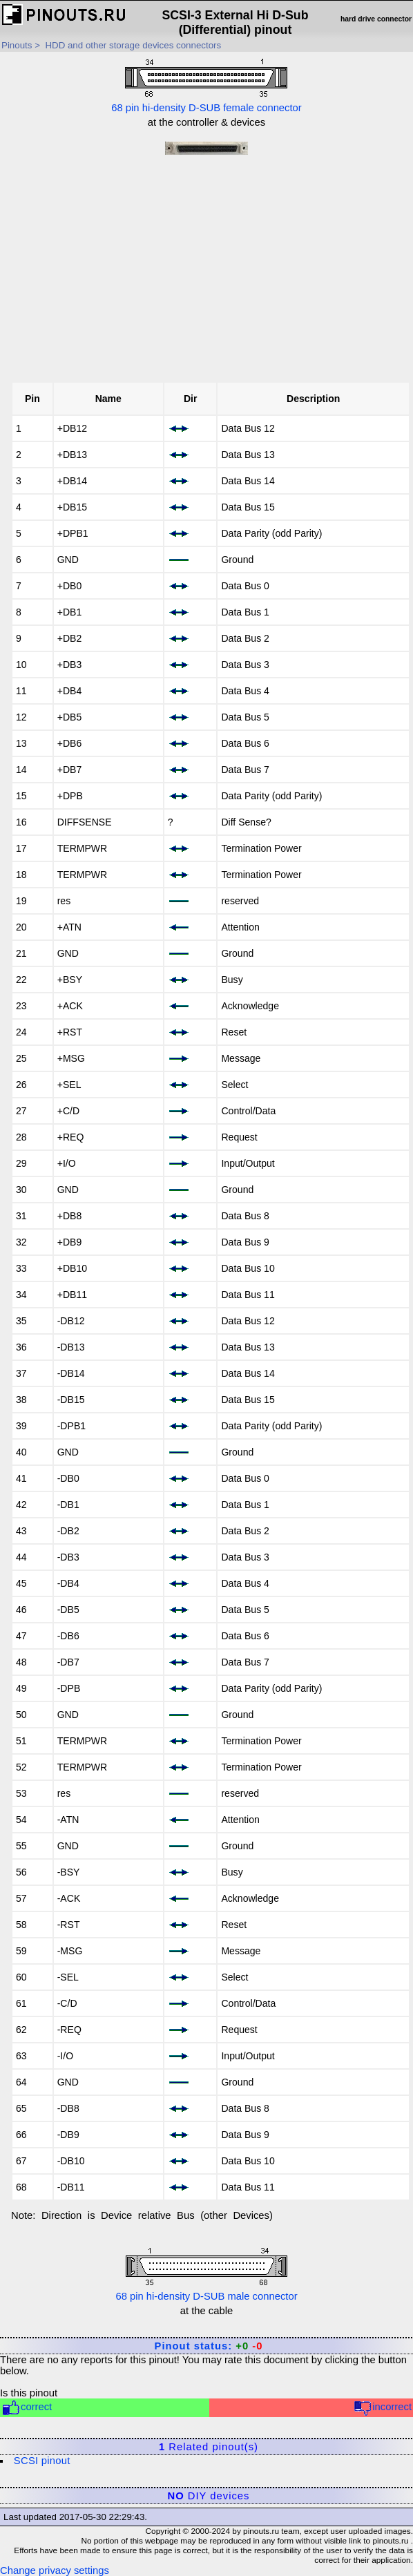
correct (26, 2408)
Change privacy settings (54, 2570)
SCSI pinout (42, 2460)
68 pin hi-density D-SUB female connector (206, 84)
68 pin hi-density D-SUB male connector (206, 2273)
